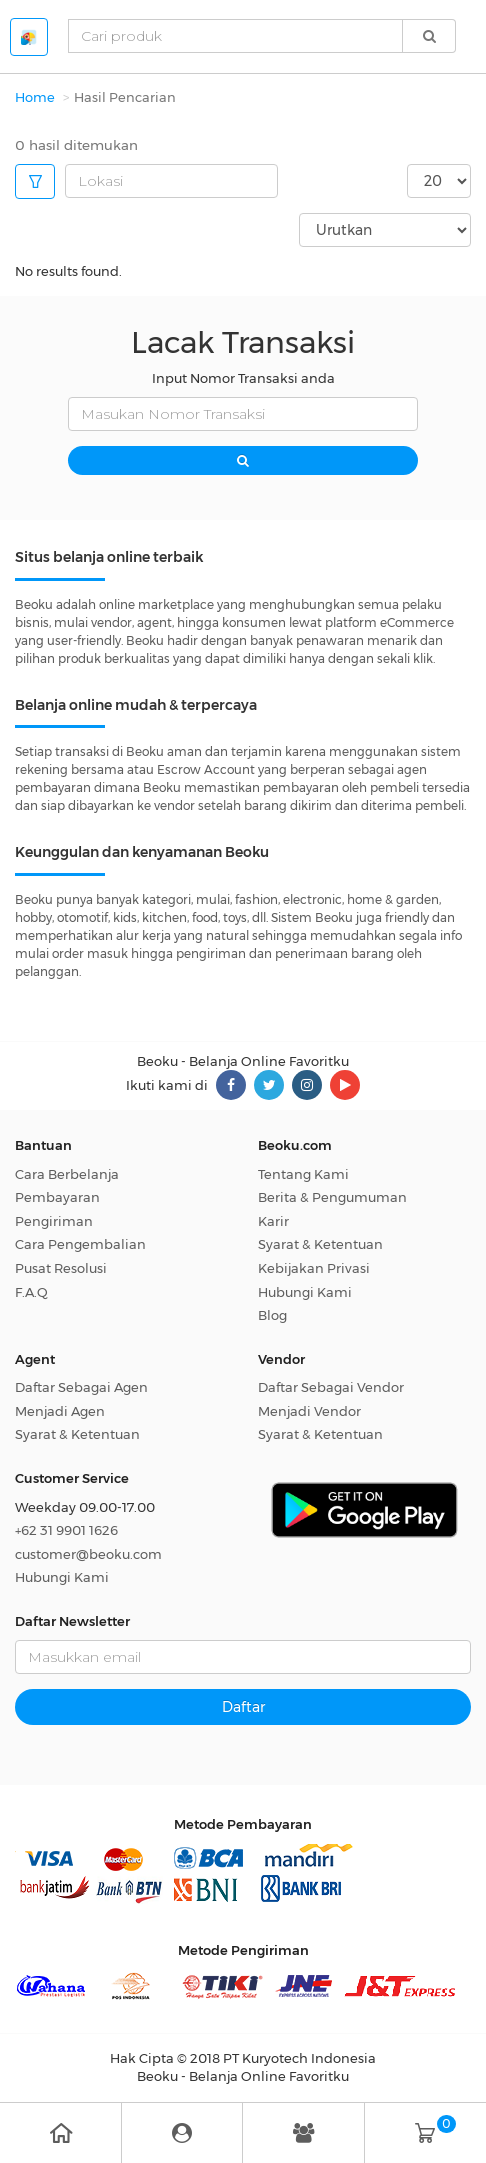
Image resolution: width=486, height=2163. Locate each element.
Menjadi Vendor (309, 1411)
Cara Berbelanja (67, 1174)
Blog (272, 1315)
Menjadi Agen (60, 1411)
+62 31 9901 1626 (66, 1530)
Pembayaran (57, 1197)
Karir (273, 1221)
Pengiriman (54, 1221)
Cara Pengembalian (80, 1244)
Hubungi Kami (305, 1292)
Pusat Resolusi (61, 1268)
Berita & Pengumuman (332, 1197)
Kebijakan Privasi (314, 1268)
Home (35, 97)
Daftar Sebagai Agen (81, 1387)
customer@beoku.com (88, 1554)
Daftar (243, 1707)
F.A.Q (31, 1292)
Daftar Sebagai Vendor (331, 1387)
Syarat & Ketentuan (320, 1244)
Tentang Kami (303, 1174)
